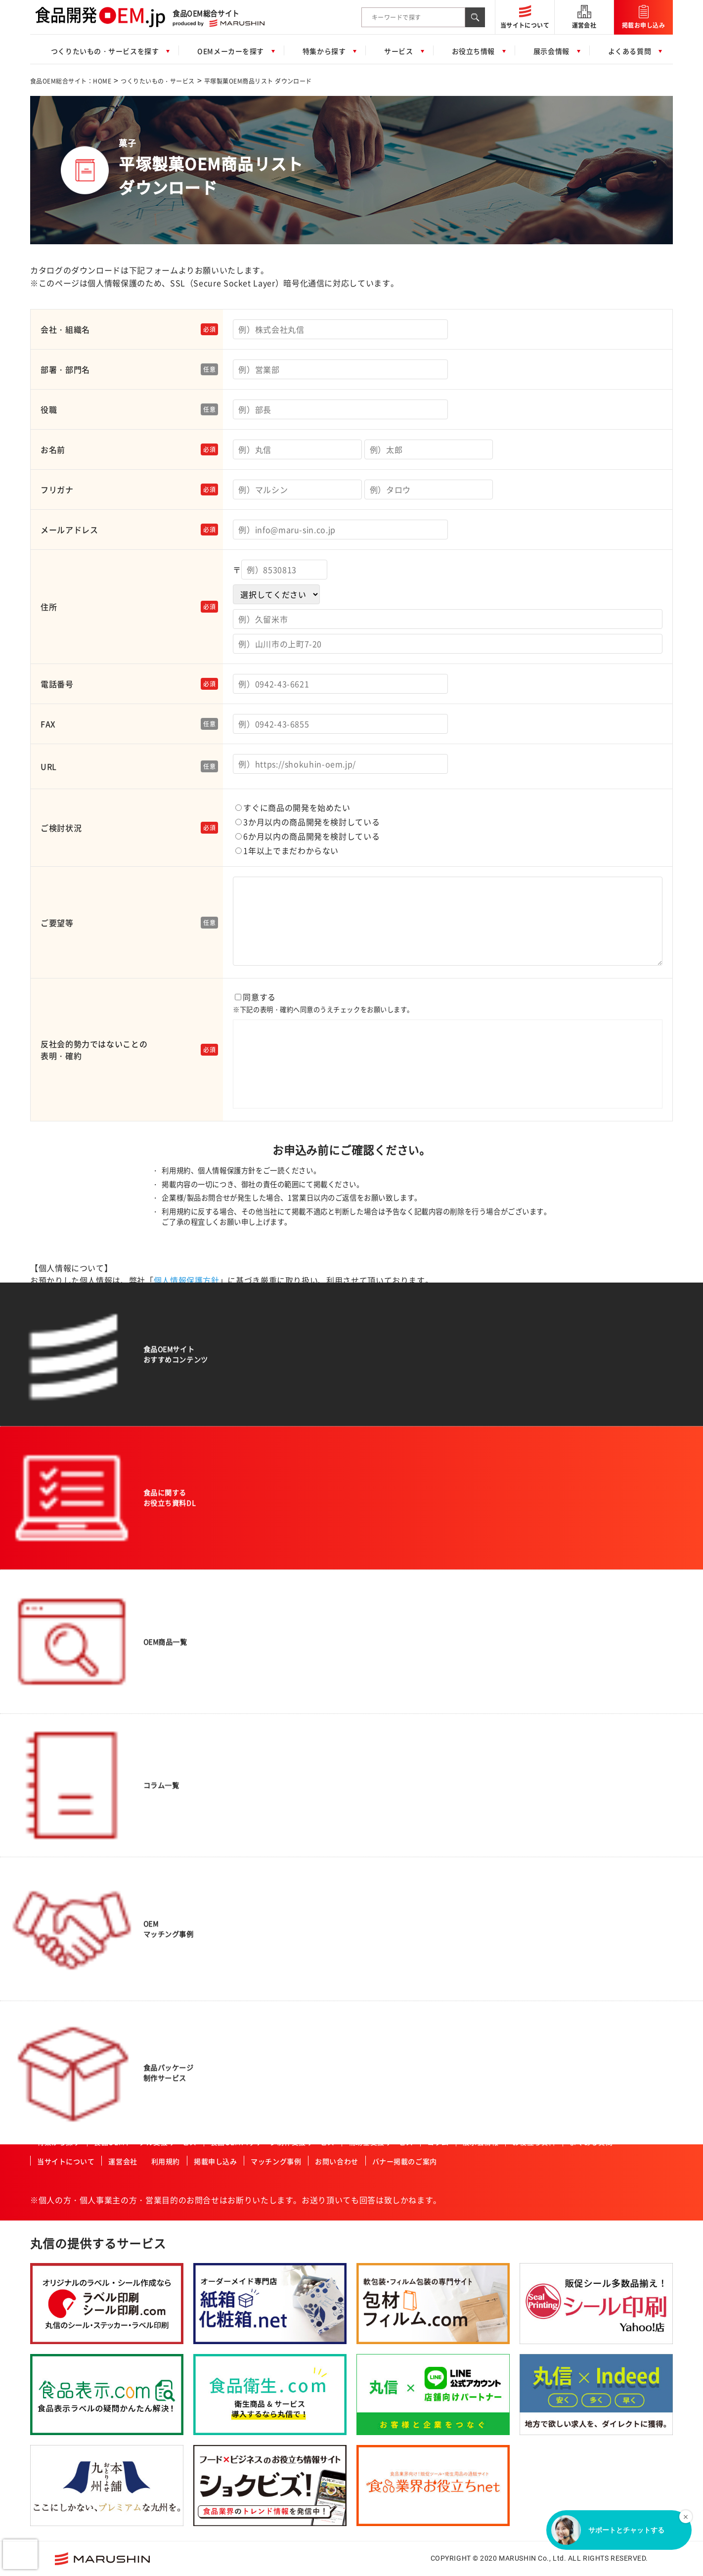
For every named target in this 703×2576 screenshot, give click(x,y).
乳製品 (48, 1672)
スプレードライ (188, 1609)
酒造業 (383, 1688)
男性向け (276, 1593)
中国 (590, 1956)
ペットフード (57, 1973)
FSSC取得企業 (394, 1783)
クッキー (51, 1878)
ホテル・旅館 (392, 1577)
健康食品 (51, 1641)
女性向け (276, 1609)
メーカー (386, 1609)
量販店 (383, 1546)
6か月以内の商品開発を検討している (307, 836)
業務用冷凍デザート (66, 2068)
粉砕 (173, 1625)
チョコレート (57, 1894)
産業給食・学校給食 (401, 1656)
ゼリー (48, 1720)
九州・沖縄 (599, 1861)
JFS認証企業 (391, 1799)
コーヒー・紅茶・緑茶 (69, 1989)
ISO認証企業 (391, 1815)
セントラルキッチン (401, 1672)
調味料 (48, 1751)
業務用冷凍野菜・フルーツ (76, 2036)
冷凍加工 (179, 1688)
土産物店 (386, 1561)
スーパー (386, 1530)
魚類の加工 (182, 1561)
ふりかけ (51, 1783)
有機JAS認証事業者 (401, 1767)
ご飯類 (48, 1577)
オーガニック (282, 1546)
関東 (590, 1909)
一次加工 (51, 2084)
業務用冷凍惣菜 (60, 2020)
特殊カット (182, 1577)
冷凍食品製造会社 (608, 1665)
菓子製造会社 (602, 1602)
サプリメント (57, 1688)
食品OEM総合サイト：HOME (70, 81)
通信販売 (386, 1593)
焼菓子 (48, 1925)
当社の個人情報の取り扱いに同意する (358, 1338)
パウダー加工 (185, 1656)
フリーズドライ (188, 1593)
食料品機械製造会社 (611, 1634)
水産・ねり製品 (60, 1625)
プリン (48, 1957)
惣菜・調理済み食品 (66, 1530)
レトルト (51, 1815)
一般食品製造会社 (608, 1530)
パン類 (48, 1561)
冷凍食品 (51, 1704)
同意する (447, 1051)
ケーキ (48, 1862)
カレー (48, 1736)
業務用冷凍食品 (60, 2004)
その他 (48, 2099)
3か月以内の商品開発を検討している (307, 822)
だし (45, 1767)
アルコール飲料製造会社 (618, 1586)
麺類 (45, 1593)
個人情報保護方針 (187, 1280)
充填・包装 (182, 1720)
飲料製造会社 (602, 1570)
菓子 (45, 1830)
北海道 (593, 1877)
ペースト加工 (185, 1672)
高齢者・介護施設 (398, 1704)
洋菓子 (48, 1941)
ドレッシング (57, 1799)
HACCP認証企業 (396, 1751)
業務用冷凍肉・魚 (63, 2052)
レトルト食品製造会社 (615, 1649)
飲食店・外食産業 (398, 1625)
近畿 (590, 1940)
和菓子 (48, 1910)
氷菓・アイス (57, 1846)
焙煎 (173, 1641)
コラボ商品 (279, 1530)
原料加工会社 (602, 1618)
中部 (590, 1924)
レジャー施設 (392, 1641)
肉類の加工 (182, 1546)
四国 (590, 1845)
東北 (590, 1893)
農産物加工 (182, 1530)
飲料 (45, 1546)
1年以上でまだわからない (287, 850)
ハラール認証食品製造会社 (411, 1736)
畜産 (45, 1656)
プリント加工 (185, 1704)
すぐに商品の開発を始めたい (292, 807)
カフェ (383, 1720)
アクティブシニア (288, 1561)
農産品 (48, 1609)
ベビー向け (279, 1577)
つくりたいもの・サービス (158, 81)
